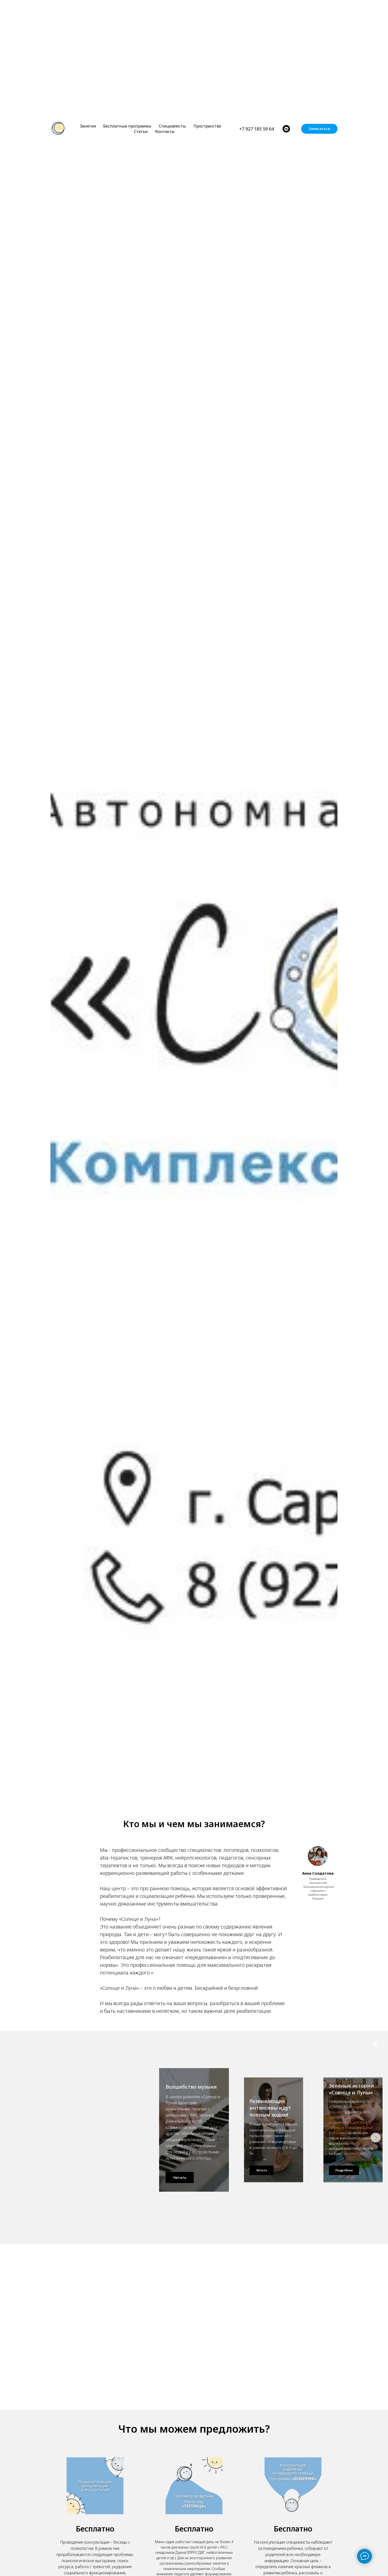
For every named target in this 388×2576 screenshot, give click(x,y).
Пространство (207, 126)
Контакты (165, 131)
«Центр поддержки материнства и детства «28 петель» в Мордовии (350, 2122)
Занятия (88, 126)
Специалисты (172, 126)
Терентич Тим (352, 2153)
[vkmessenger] (286, 128)
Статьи (141, 131)
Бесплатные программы (127, 126)
